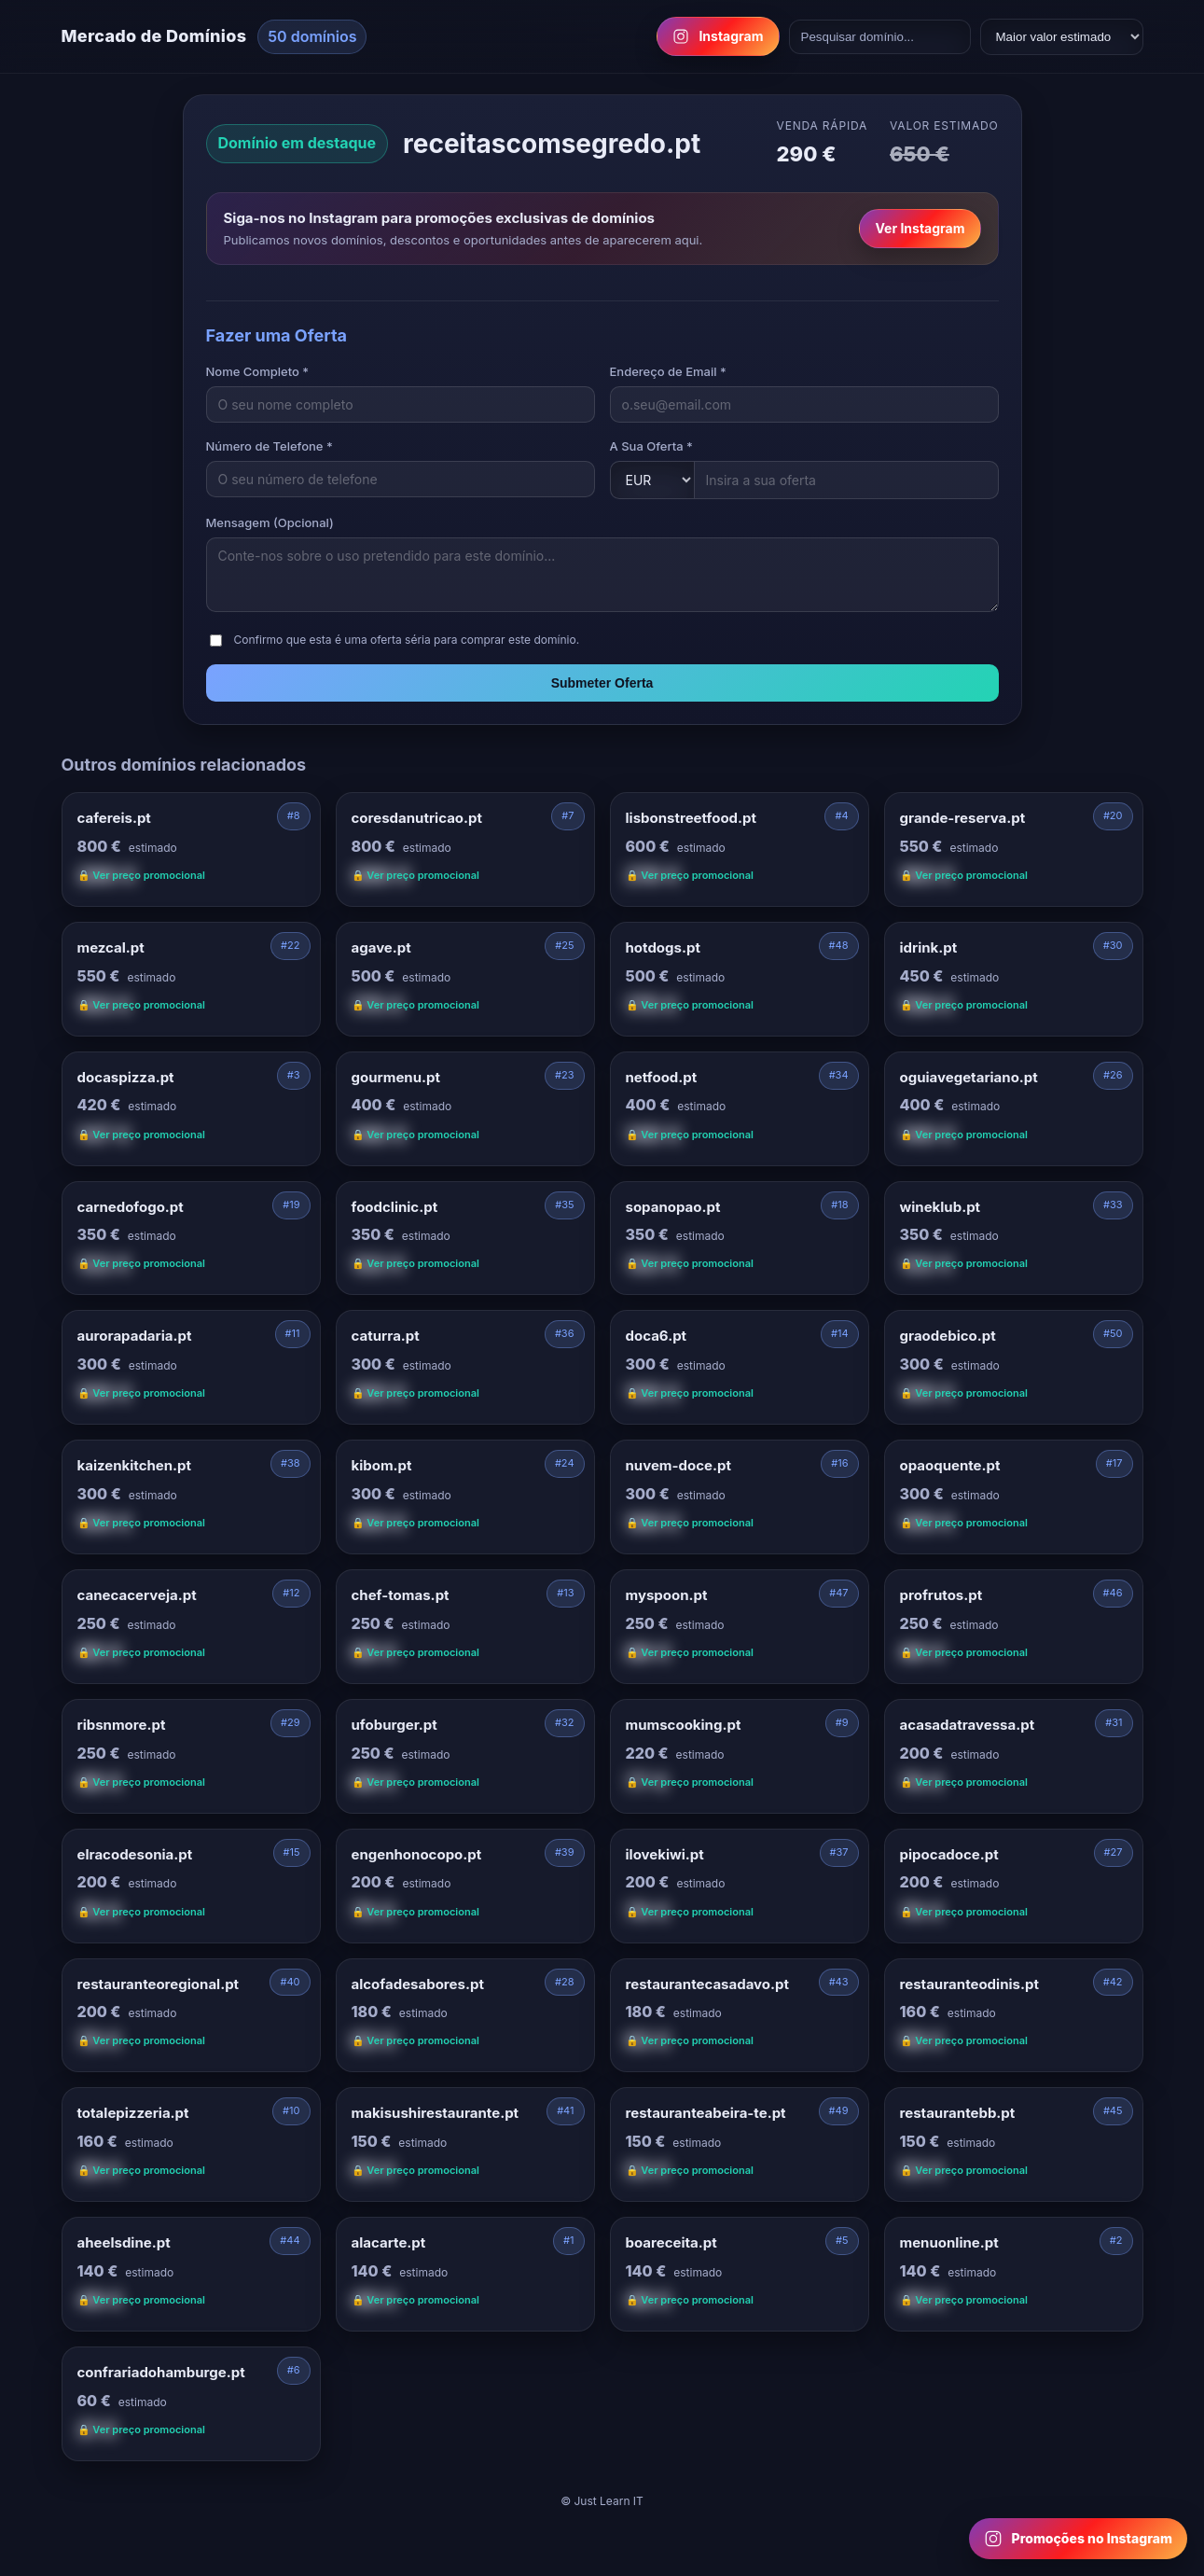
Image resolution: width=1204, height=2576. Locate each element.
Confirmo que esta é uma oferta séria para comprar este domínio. (407, 640)
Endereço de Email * (668, 371)
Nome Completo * (258, 371)
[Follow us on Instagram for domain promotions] (1078, 2538)
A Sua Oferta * (651, 446)
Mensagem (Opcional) (270, 522)
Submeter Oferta (602, 682)
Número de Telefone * (269, 446)
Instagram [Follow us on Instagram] (717, 36)
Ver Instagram (919, 228)
